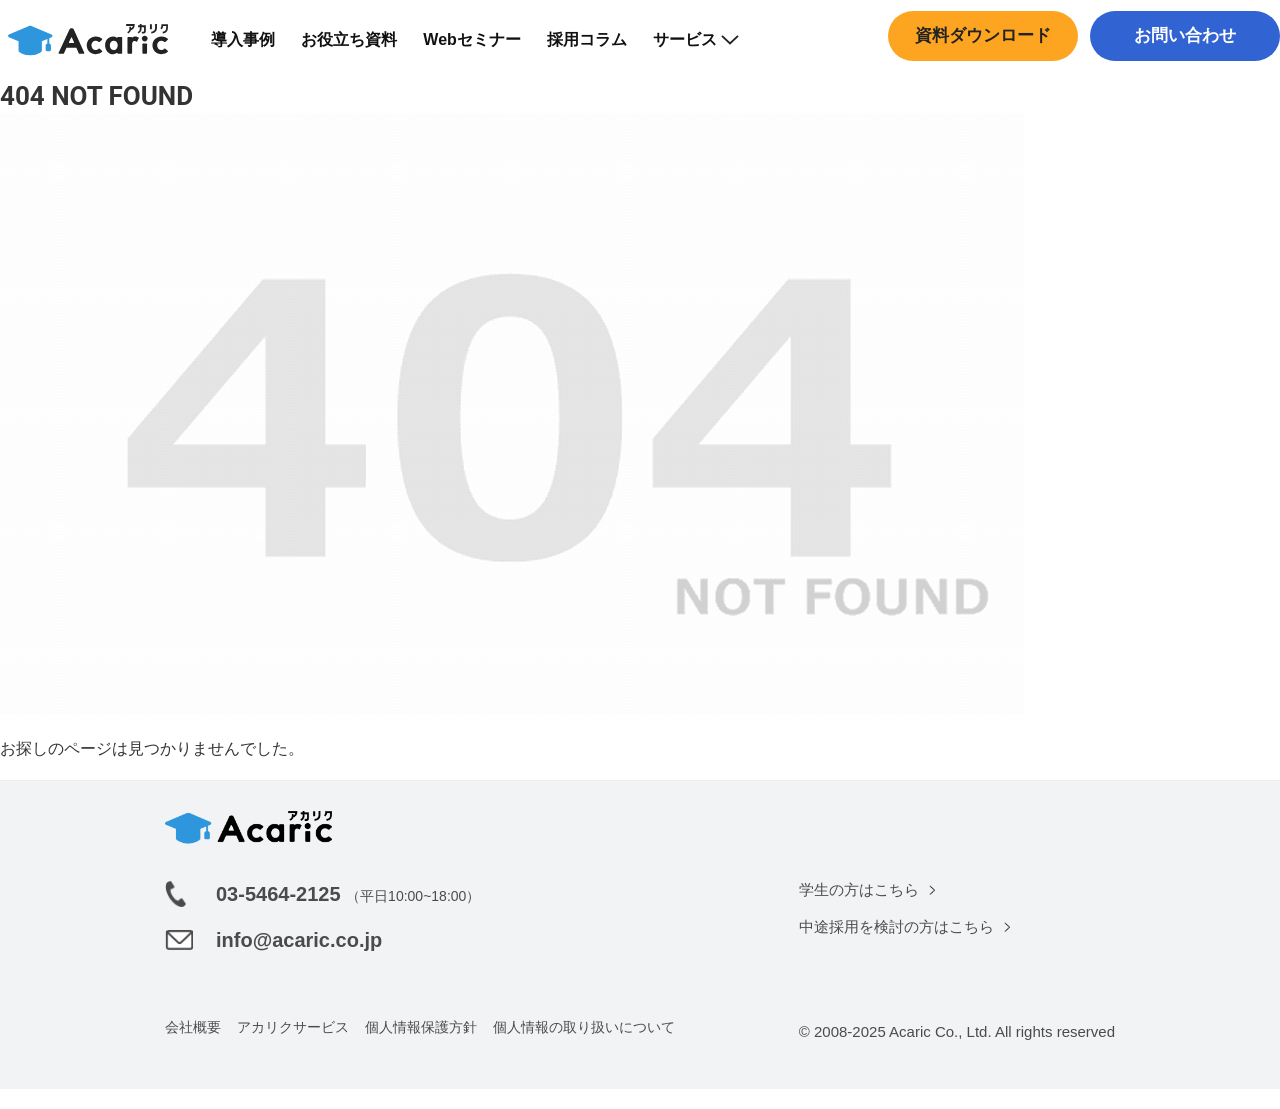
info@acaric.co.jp (299, 960)
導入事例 (256, 49)
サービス (708, 49)
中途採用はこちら (1180, 85)
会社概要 (193, 1047)
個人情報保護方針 (421, 1047)
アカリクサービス (293, 1047)
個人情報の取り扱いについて (584, 1047)
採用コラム (599, 49)
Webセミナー (484, 49)
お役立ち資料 (362, 49)
